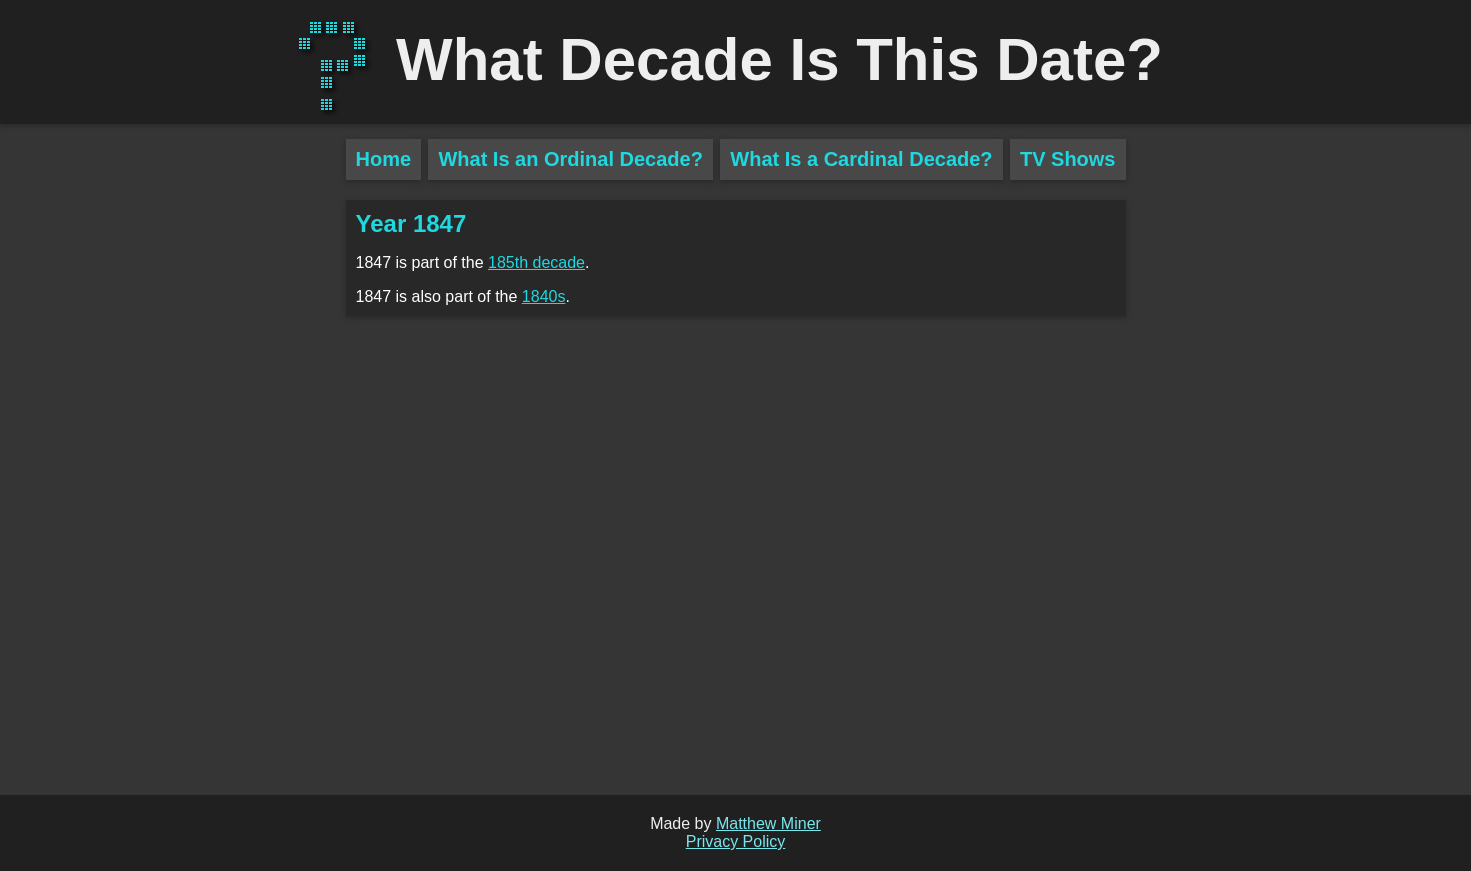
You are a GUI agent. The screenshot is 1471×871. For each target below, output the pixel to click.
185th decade (536, 262)
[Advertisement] (173, 490)
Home (384, 159)
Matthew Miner (768, 823)
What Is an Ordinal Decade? (570, 159)
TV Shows (1068, 159)
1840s (544, 296)
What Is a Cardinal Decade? (861, 159)
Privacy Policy (736, 841)
